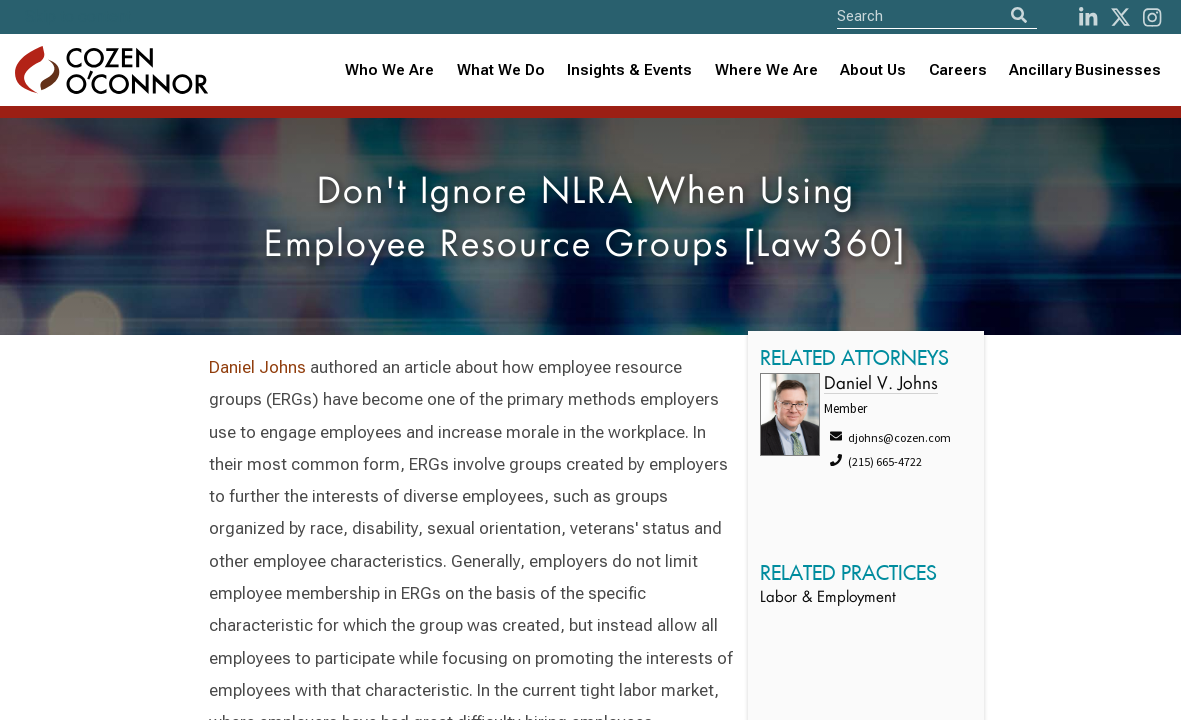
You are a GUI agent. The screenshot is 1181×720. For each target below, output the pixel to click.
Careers (958, 70)
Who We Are (389, 70)
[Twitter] (1120, 17)
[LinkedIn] (1088, 17)
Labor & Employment (828, 598)
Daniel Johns (257, 367)
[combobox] (630, 70)
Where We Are (766, 70)
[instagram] (1152, 17)
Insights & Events (629, 70)
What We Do (501, 70)
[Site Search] (937, 15)
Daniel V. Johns (881, 384)
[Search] (1019, 15)
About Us (873, 70)
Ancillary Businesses (1085, 70)
